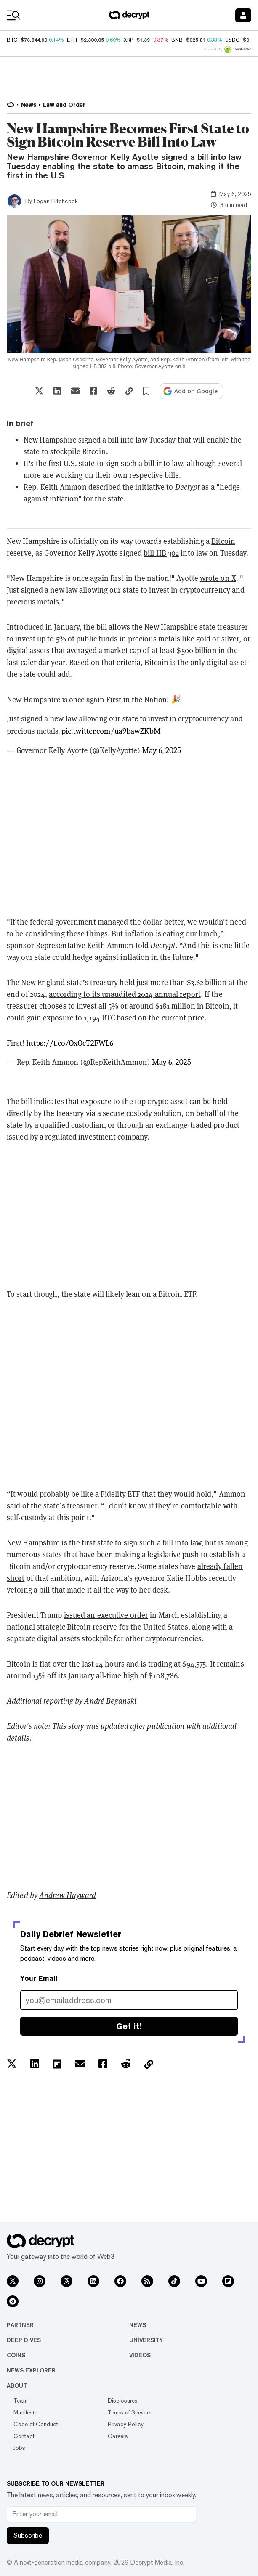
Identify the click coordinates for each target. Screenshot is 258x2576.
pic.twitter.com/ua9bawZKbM (110, 731)
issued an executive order (106, 1615)
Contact (24, 2436)
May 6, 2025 (161, 750)
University (146, 2340)
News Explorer (31, 2370)
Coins (16, 2355)
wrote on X (218, 578)
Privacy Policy (126, 2424)
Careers (118, 2436)
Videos (140, 2355)
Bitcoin (223, 541)
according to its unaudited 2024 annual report (125, 994)
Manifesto (25, 2412)
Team (20, 2400)
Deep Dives (24, 2340)
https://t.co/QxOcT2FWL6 (69, 1043)
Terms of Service (129, 2412)
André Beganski (110, 1701)
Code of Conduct (35, 2424)
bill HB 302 (161, 553)
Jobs (19, 2447)
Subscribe (27, 2535)
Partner (20, 2325)
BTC (12, 40)
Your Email (39, 1978)
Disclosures (123, 2400)
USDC (232, 40)
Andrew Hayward (67, 1895)
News (137, 2325)
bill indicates (42, 1101)
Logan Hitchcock (55, 201)
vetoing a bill (28, 1590)
